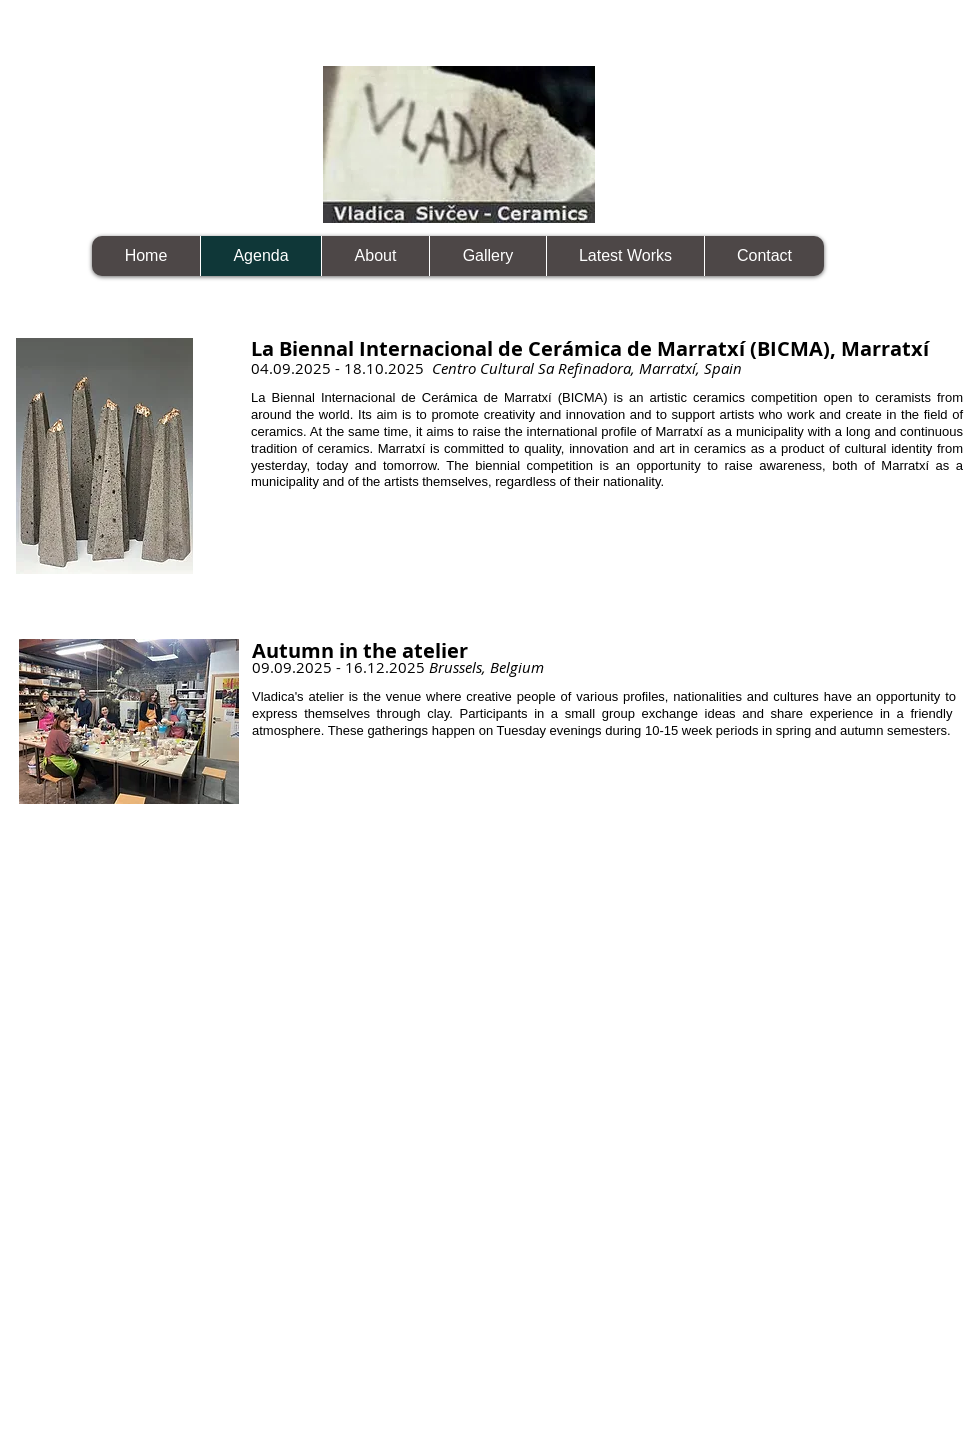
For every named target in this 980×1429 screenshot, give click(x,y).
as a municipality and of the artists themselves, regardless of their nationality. (607, 474)
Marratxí (908, 465)
